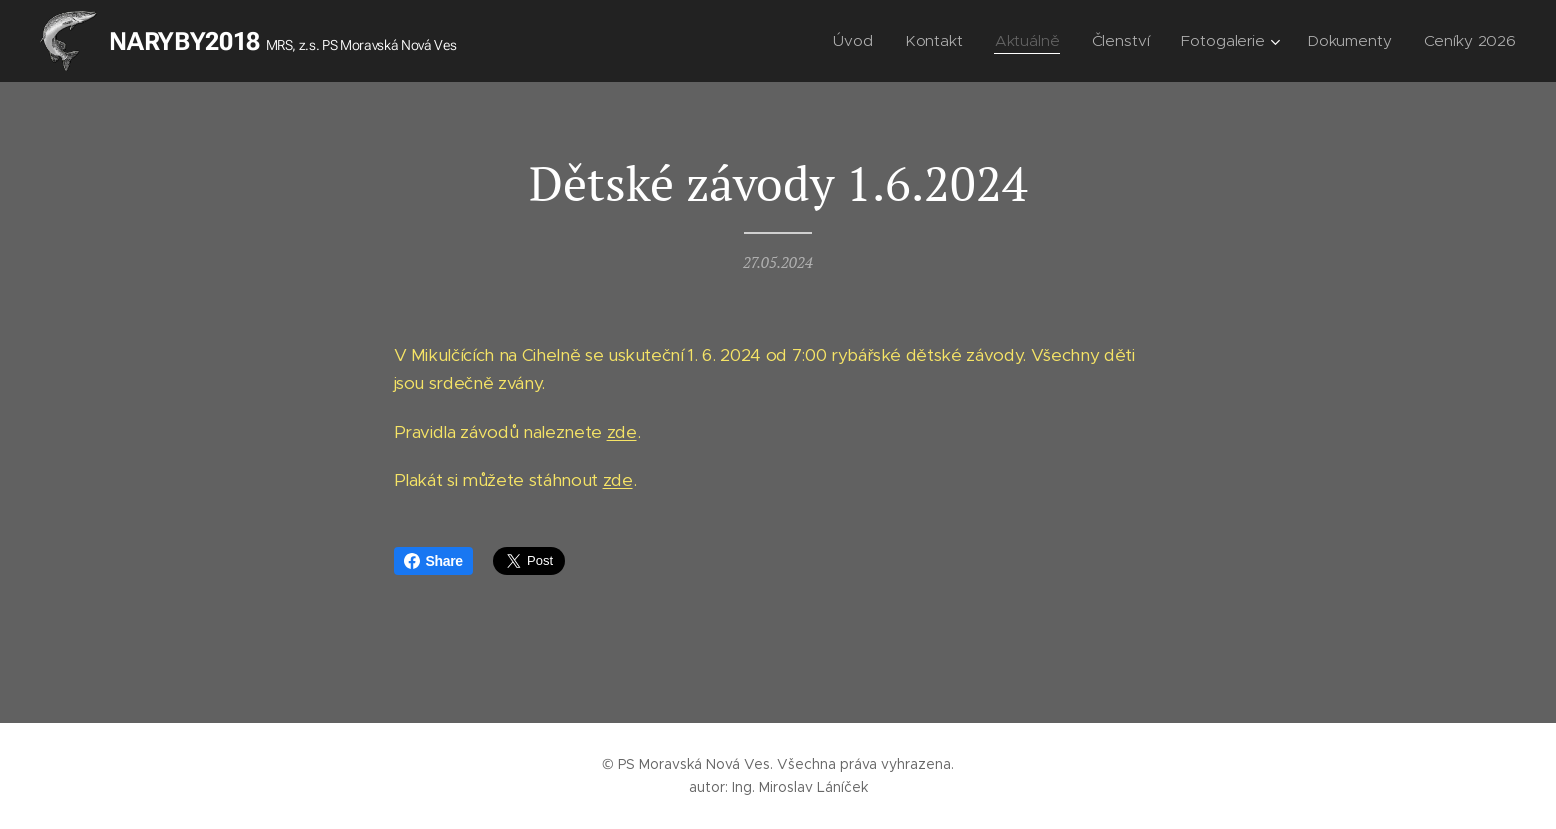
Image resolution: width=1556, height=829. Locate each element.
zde (622, 432)
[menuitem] (860, 41)
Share (433, 561)
